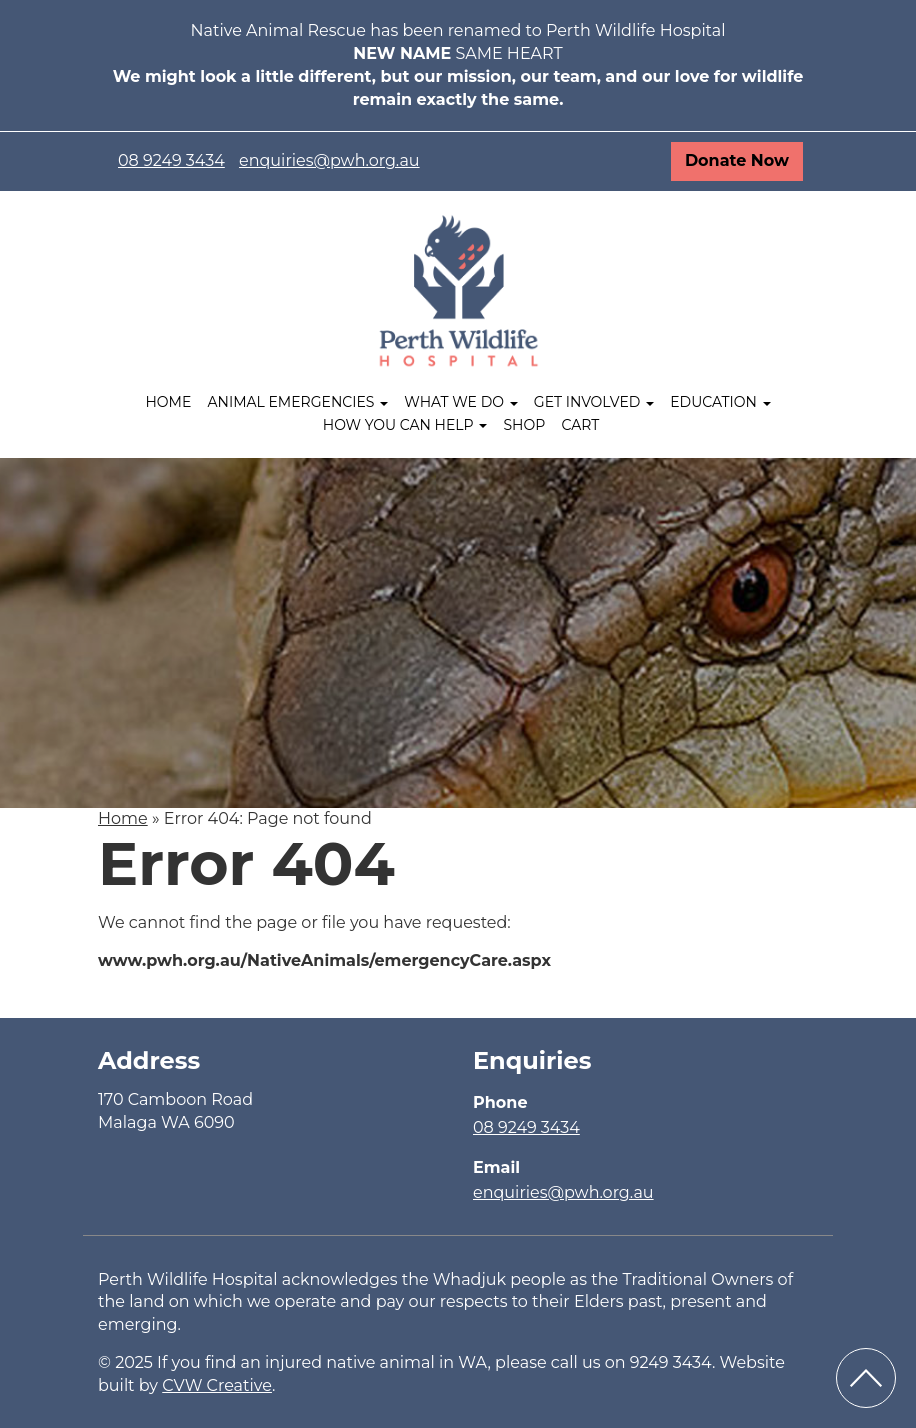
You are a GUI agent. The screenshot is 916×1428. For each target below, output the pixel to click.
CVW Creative (217, 1385)
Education (720, 402)
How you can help (405, 425)
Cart (580, 425)
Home (168, 402)
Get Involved (594, 402)
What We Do (460, 402)
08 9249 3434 (171, 160)
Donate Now (737, 160)
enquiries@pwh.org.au (329, 160)
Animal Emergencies (298, 402)
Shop (524, 425)
